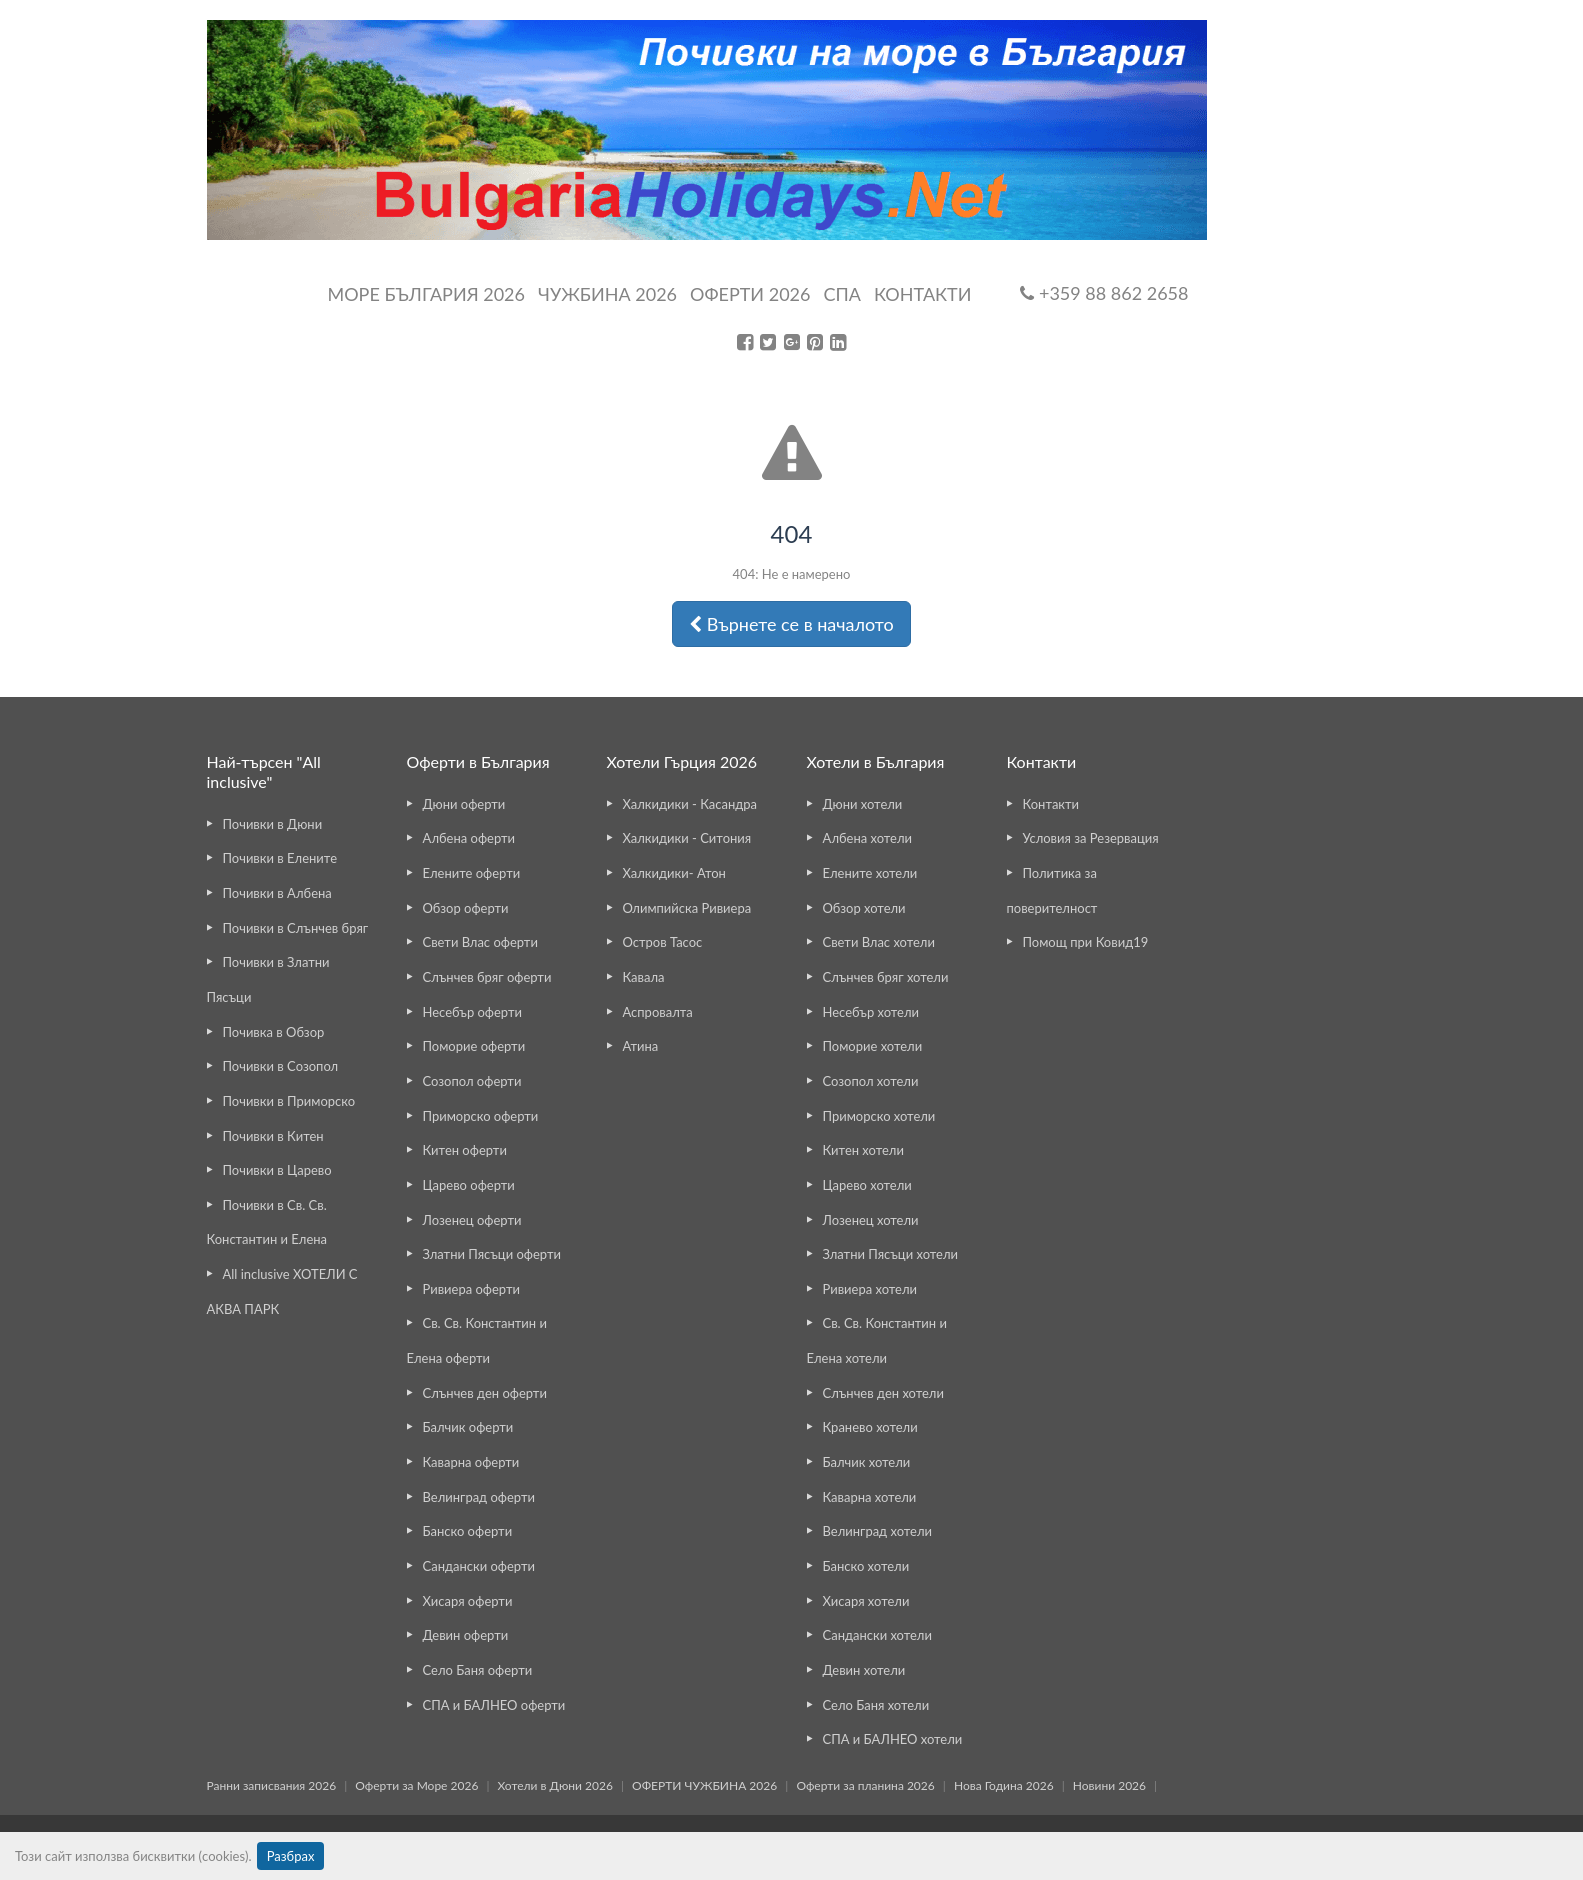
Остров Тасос (663, 942)
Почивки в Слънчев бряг (296, 928)
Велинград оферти (479, 1497)
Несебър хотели (871, 1012)
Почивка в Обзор (274, 1032)
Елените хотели (870, 873)
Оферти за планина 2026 (865, 1785)
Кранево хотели (870, 1427)
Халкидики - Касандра (690, 804)
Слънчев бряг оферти (487, 977)
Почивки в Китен (273, 1136)
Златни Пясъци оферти (492, 1254)
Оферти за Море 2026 (416, 1785)
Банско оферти (468, 1531)
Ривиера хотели (870, 1289)
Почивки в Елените (280, 858)
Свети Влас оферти (480, 942)
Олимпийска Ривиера (687, 908)
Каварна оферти (471, 1462)
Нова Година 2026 (1004, 1785)
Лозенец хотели (871, 1220)
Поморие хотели (873, 1046)
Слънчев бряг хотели (886, 977)
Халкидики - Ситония (687, 838)
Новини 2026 (1109, 1785)
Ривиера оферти (471, 1289)
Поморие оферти (474, 1046)
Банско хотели (866, 1566)
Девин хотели (864, 1670)
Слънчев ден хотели (883, 1393)
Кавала (644, 977)
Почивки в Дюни (273, 824)
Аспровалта (658, 1012)
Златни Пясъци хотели (890, 1254)
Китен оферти (465, 1150)
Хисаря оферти (468, 1601)
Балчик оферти (468, 1427)
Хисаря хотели (866, 1601)
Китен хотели (863, 1150)
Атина (641, 1046)
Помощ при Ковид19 (1086, 942)
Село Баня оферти (478, 1670)
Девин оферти (466, 1635)
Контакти (923, 294)
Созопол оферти (472, 1081)
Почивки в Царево (277, 1170)
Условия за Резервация (1091, 838)
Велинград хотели (877, 1531)
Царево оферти (469, 1185)
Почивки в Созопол (281, 1066)
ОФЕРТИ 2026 (750, 294)
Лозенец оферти (472, 1220)
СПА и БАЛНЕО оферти (494, 1705)
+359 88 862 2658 (1104, 293)
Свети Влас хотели (879, 942)
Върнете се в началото (791, 624)
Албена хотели (868, 838)
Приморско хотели (879, 1116)
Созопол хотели (871, 1081)
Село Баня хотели (876, 1705)
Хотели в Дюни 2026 (555, 1785)
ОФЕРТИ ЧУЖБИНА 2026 (704, 1785)
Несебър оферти (473, 1012)
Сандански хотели (877, 1635)
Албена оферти (469, 838)
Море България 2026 (426, 294)
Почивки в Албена (277, 893)
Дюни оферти (464, 804)
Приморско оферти (481, 1116)
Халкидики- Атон (674, 873)
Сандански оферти (479, 1566)
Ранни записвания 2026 (272, 1785)
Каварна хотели (870, 1497)
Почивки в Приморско (289, 1101)
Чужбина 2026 (607, 294)
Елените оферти (472, 873)
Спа (841, 294)
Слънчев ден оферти (485, 1393)
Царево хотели (867, 1185)
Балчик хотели (867, 1462)
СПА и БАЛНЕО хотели (893, 1739)
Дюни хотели (863, 804)
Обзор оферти (466, 908)
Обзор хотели (864, 908)
